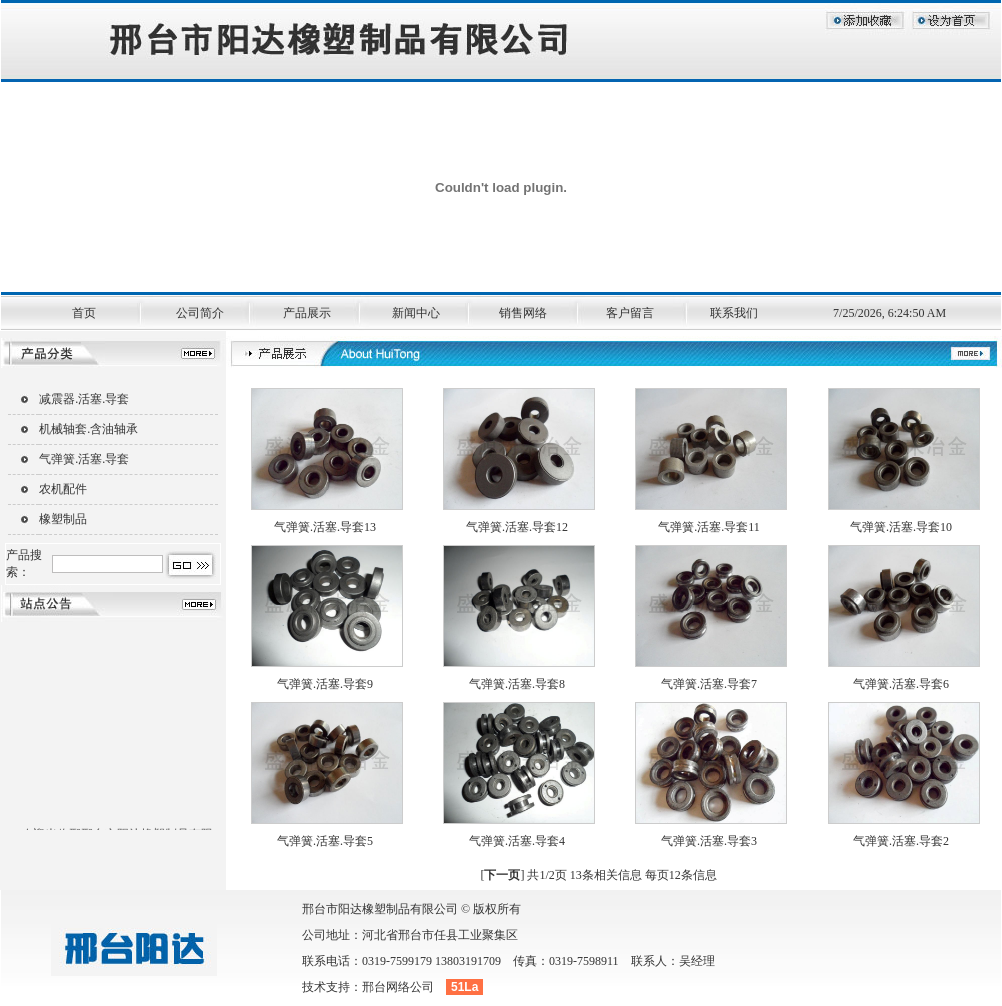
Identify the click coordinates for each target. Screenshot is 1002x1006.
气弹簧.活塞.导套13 (325, 527)
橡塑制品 (63, 519)
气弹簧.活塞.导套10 (901, 527)
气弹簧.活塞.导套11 (709, 527)
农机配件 (63, 489)
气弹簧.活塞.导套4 (517, 841)
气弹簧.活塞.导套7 (709, 684)
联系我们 (743, 313)
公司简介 (202, 313)
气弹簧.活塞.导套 (84, 459)
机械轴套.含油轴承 (88, 429)
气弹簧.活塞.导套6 (901, 684)
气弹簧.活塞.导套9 (325, 684)
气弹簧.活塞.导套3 (709, 841)
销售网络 (530, 313)
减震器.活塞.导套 (84, 399)
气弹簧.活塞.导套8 (517, 684)
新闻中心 (421, 313)
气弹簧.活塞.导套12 (517, 527)
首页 (85, 313)
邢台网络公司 (398, 987)
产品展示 (311, 313)
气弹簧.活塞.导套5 (325, 841)
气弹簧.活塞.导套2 (901, 841)
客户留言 (638, 313)
